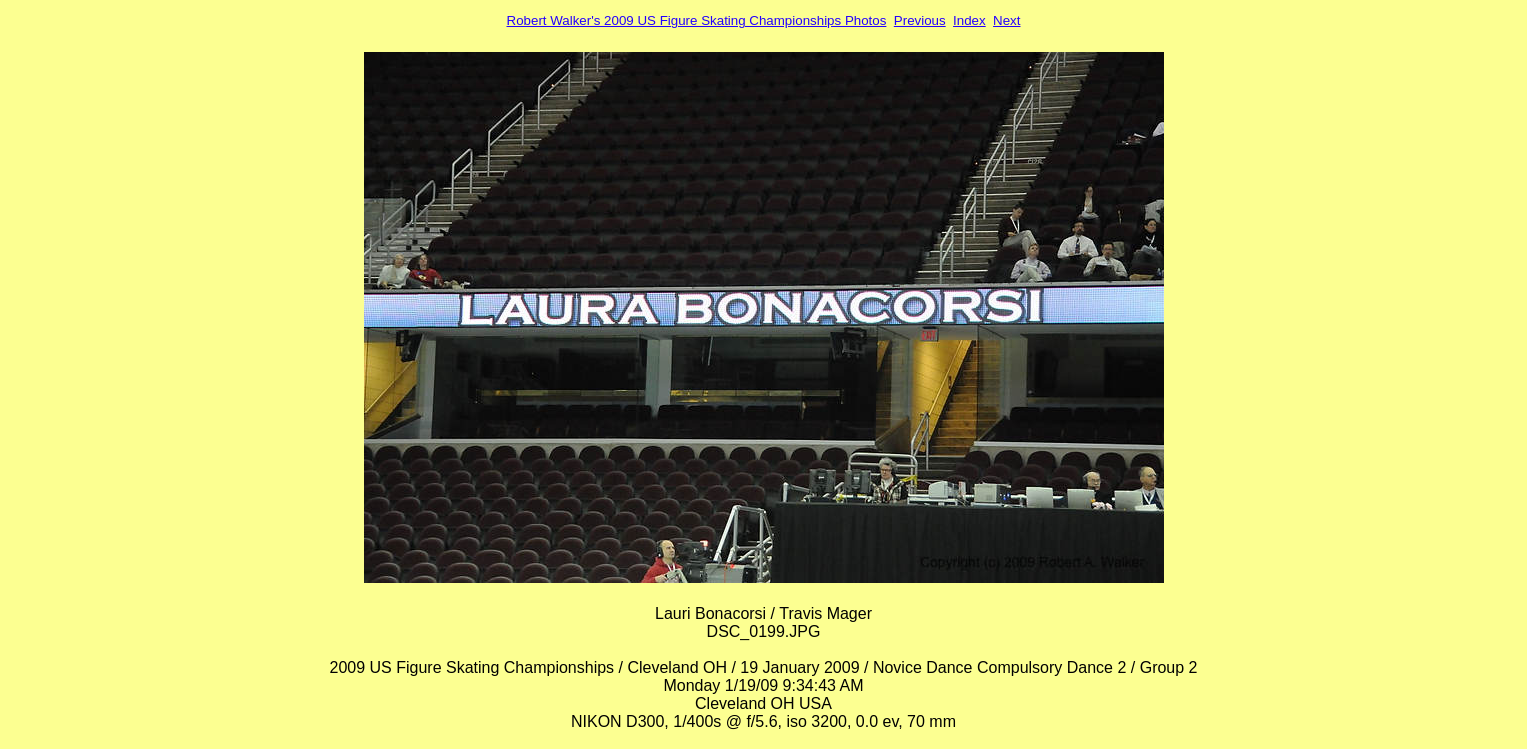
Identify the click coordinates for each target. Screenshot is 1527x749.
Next (1006, 20)
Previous (920, 20)
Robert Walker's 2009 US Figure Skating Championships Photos (697, 20)
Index (969, 20)
